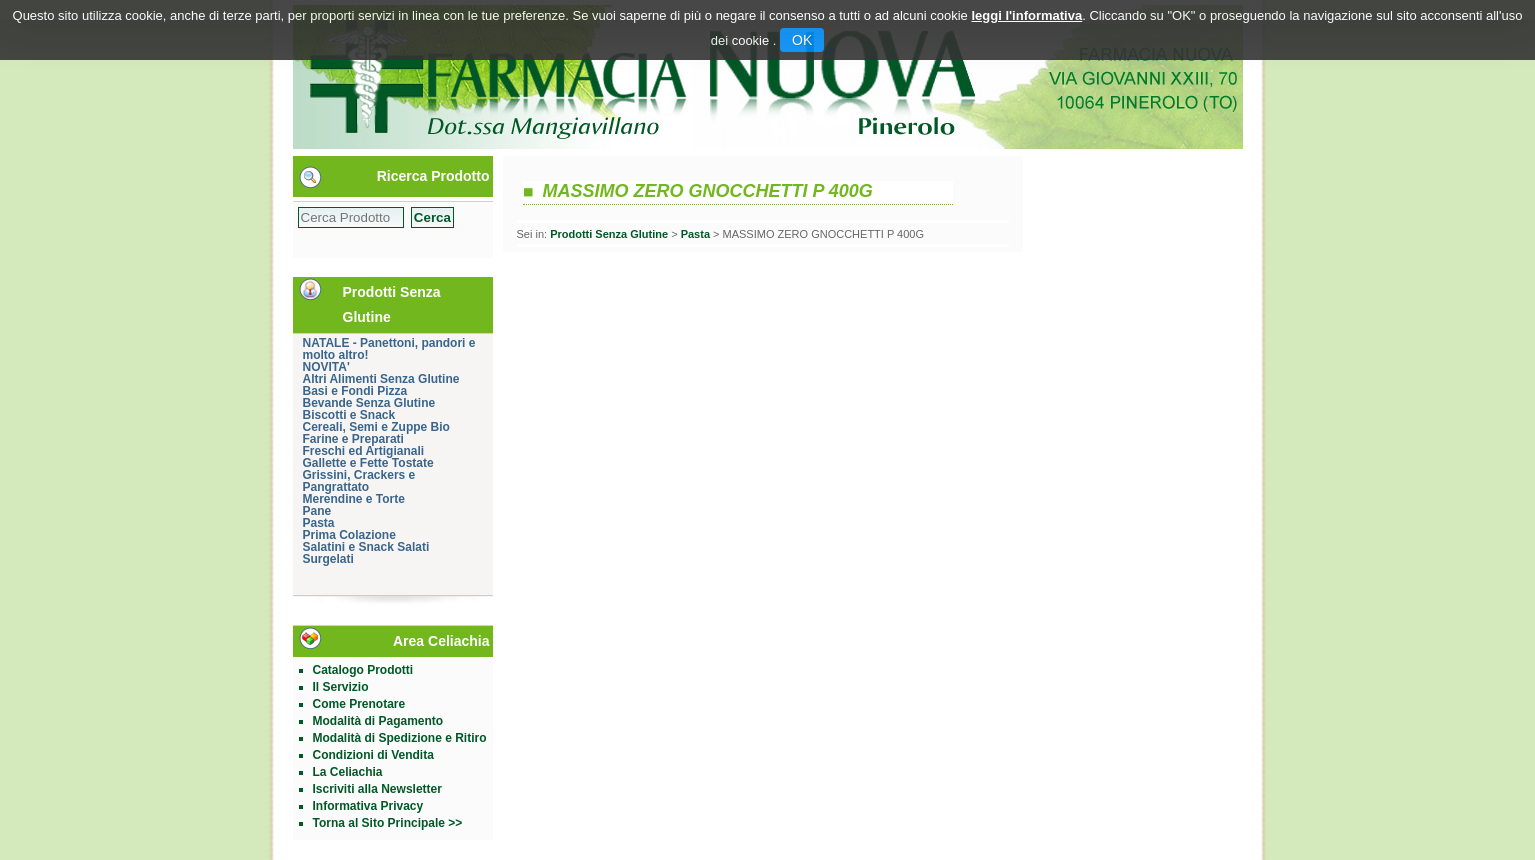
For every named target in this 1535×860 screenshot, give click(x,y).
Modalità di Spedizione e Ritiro (400, 738)
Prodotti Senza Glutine (609, 234)
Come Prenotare (359, 704)
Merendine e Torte (354, 499)
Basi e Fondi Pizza (355, 391)
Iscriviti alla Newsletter (377, 789)
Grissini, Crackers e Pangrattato (359, 481)
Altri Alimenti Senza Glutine (381, 379)
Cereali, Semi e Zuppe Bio (376, 427)
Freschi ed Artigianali (364, 451)
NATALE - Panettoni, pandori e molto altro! (389, 349)
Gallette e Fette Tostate (368, 463)
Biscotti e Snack (349, 415)
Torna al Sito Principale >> (388, 823)
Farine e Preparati (353, 439)
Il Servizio (341, 687)
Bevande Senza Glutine (369, 403)
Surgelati (328, 559)
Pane (317, 511)
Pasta (319, 523)
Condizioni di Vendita (373, 755)
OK (802, 40)
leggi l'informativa (1026, 15)
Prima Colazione (349, 535)
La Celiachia (348, 772)
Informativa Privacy (368, 806)
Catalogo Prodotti (363, 670)
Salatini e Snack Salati (366, 547)
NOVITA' (326, 367)
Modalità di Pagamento (378, 721)
